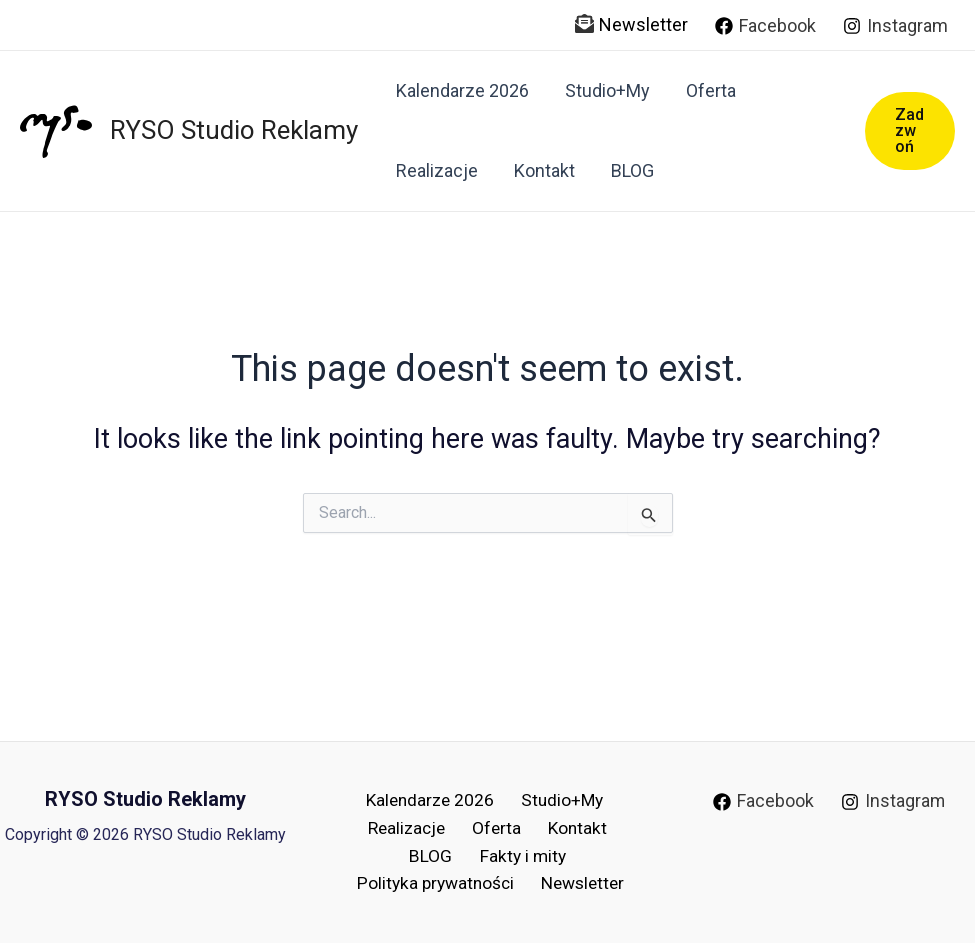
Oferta (711, 90)
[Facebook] (765, 26)
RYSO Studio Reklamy (234, 130)
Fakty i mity (517, 853)
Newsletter (643, 24)
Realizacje (437, 170)
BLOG (632, 170)
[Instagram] (895, 26)
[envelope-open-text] (584, 23)
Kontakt (544, 170)
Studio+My (607, 90)
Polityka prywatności (438, 882)
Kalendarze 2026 (462, 90)
